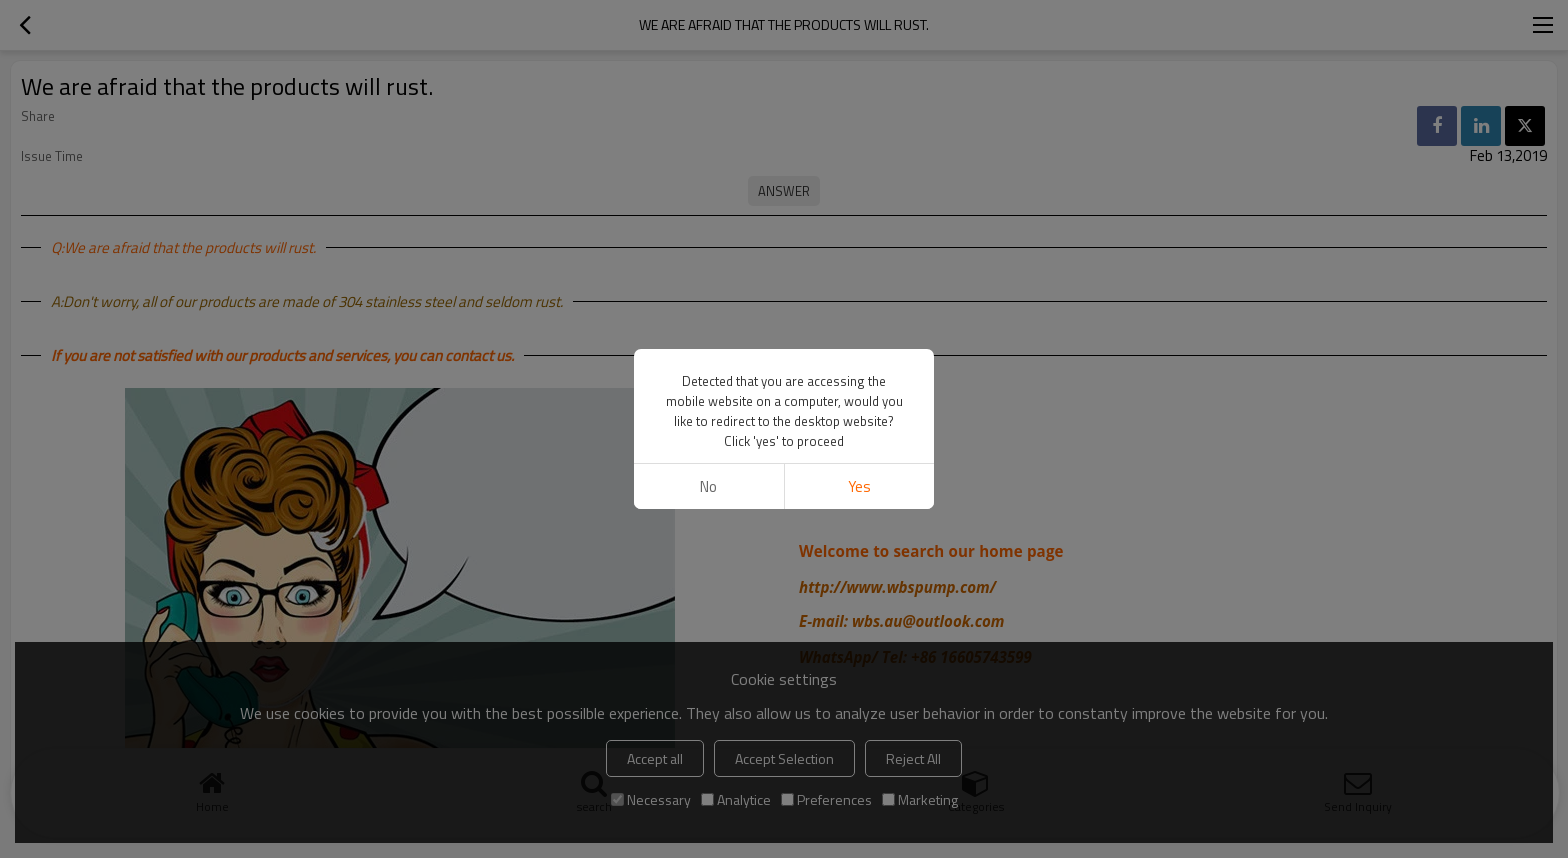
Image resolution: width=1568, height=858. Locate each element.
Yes (859, 486)
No (708, 486)
